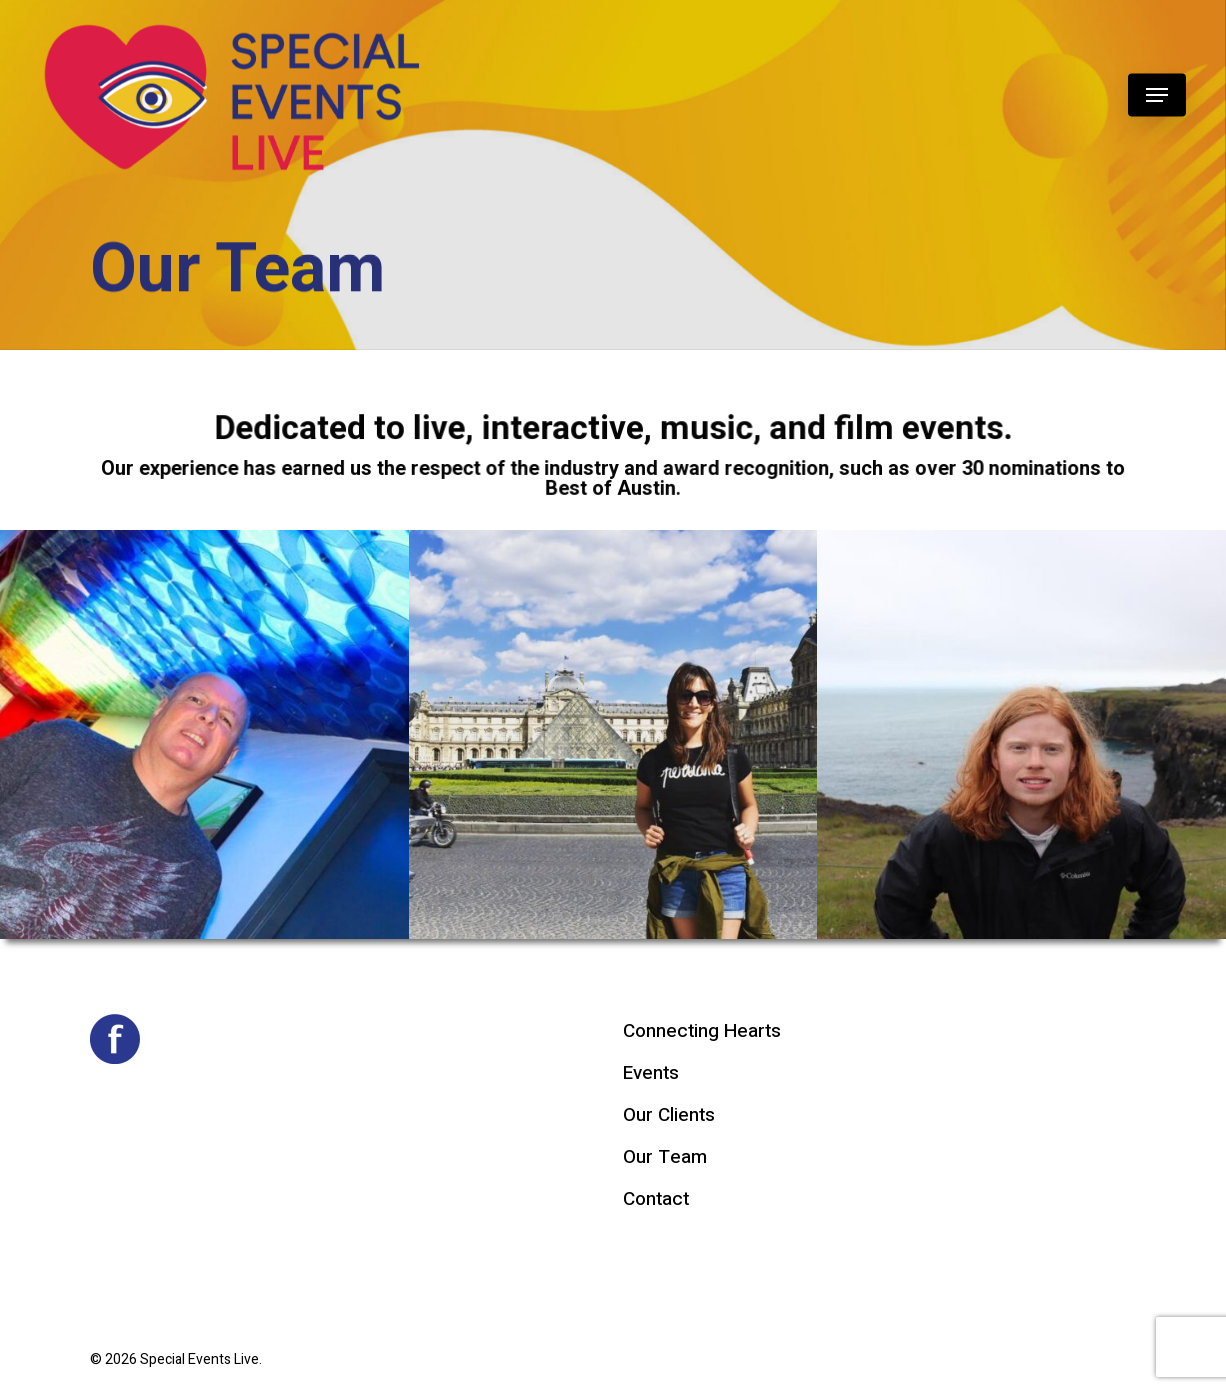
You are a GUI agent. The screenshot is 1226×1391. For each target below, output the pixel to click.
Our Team (665, 1157)
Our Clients (669, 1115)
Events (651, 1073)
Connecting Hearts (702, 1031)
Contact (656, 1199)
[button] (1157, 95)
